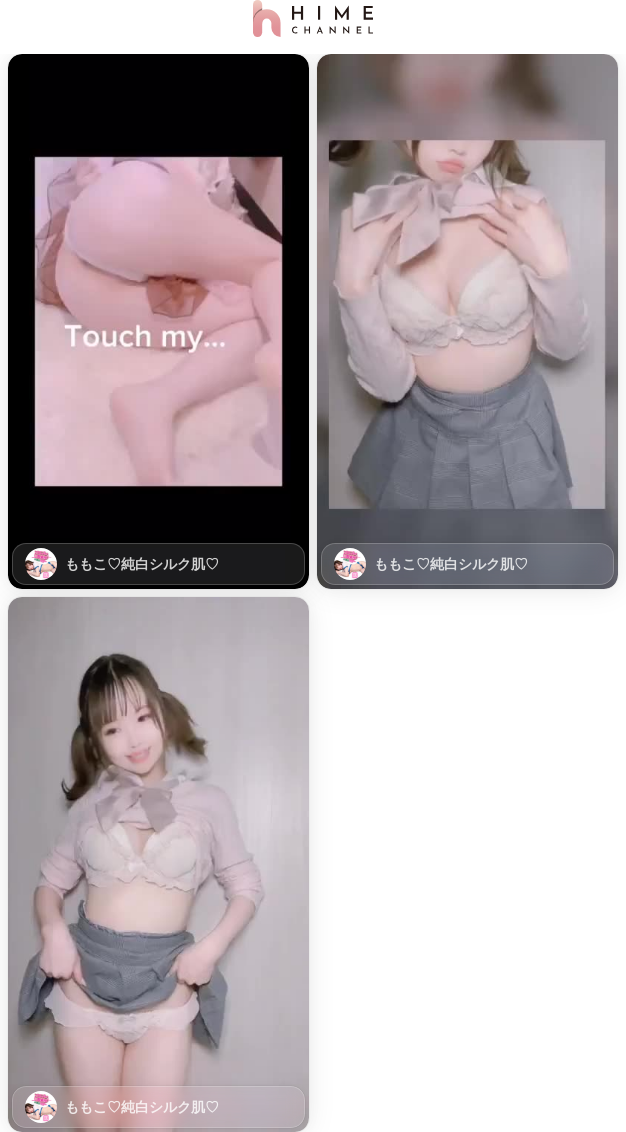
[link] (158, 321)
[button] (158, 321)
